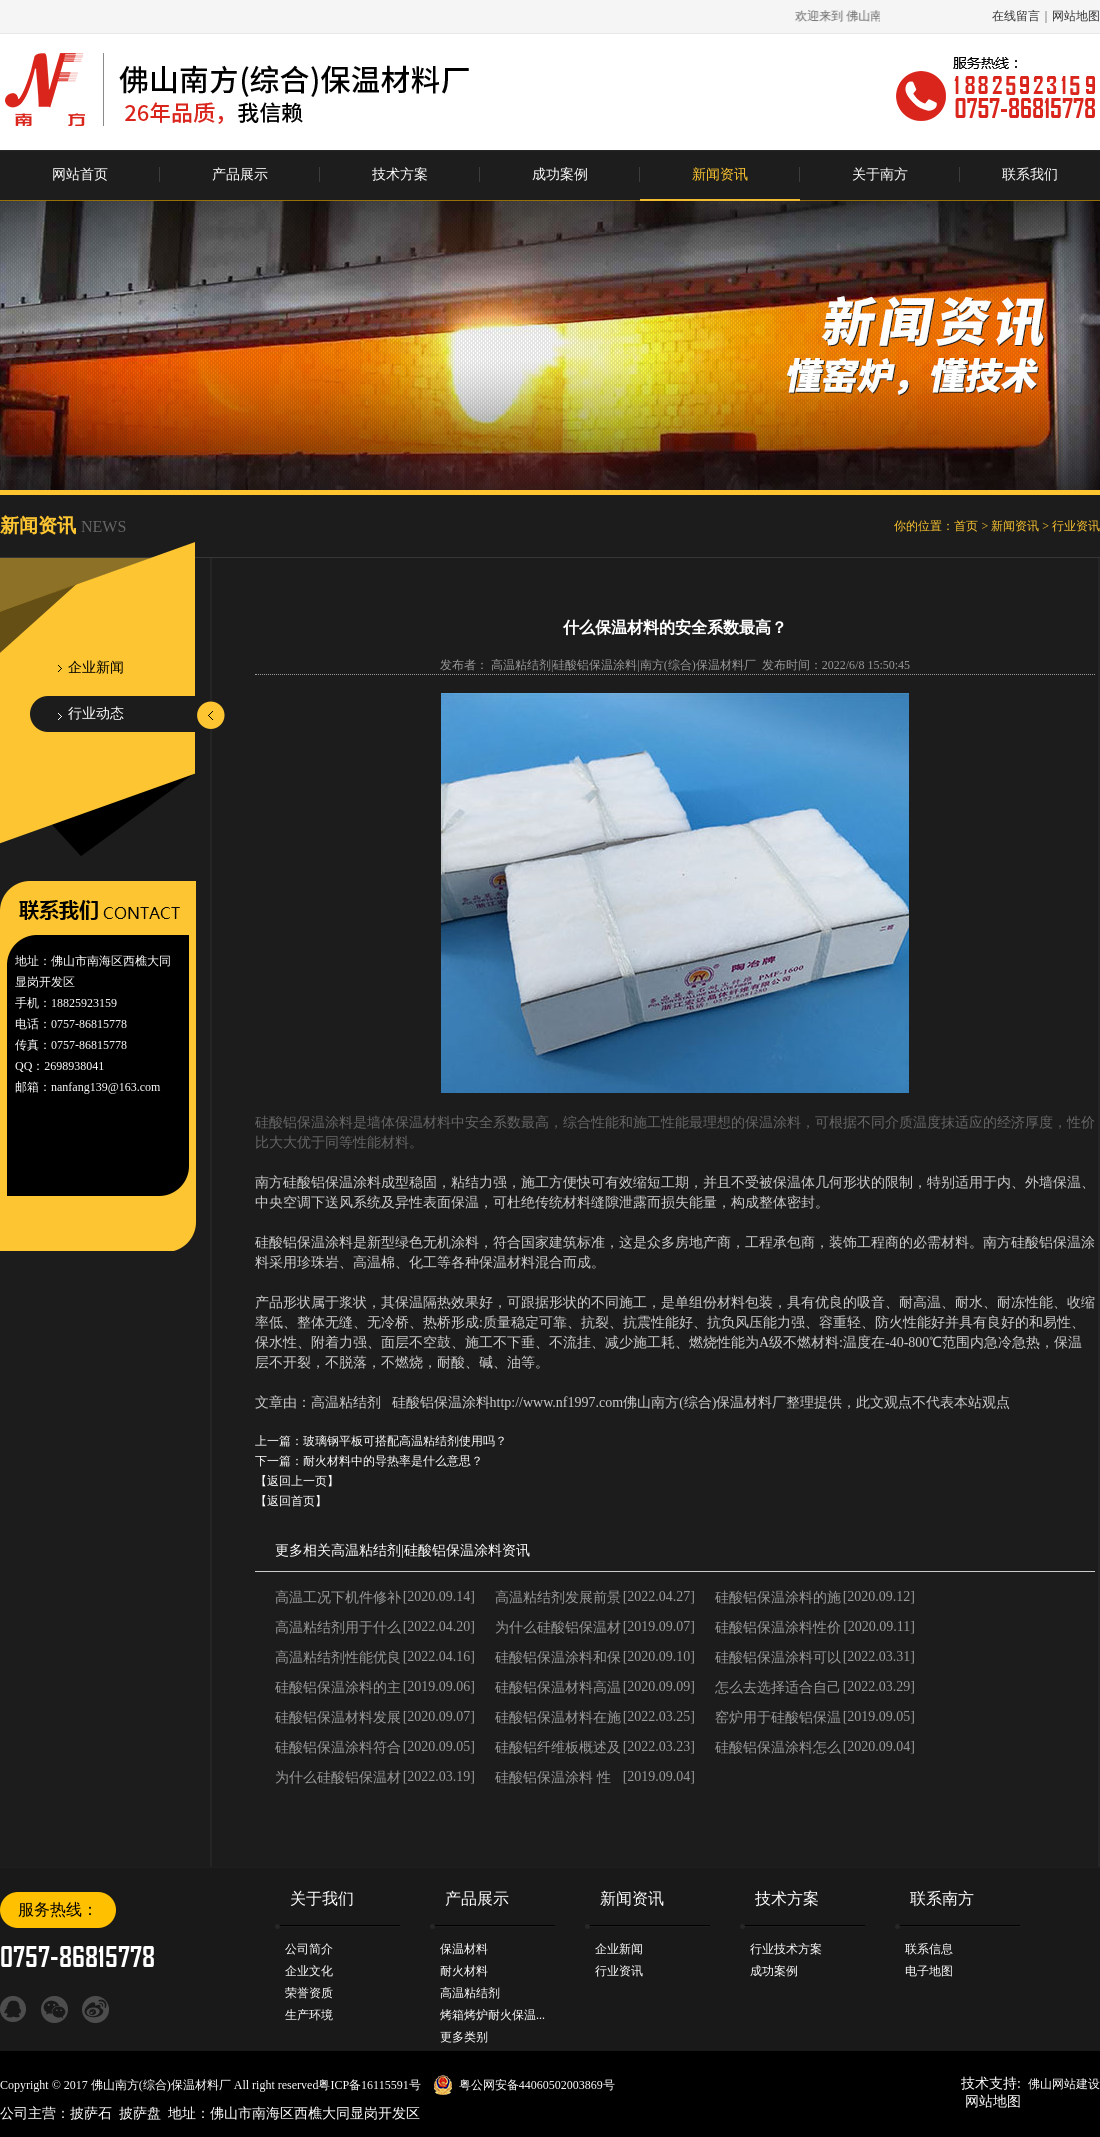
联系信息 (929, 1949)
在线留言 (1016, 16)
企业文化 (309, 1971)
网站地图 (1076, 16)
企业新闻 (96, 667)
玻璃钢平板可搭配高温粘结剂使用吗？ (405, 1441)
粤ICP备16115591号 (369, 2085)
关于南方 (880, 174)
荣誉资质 (309, 1993)
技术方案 (400, 174)
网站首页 (80, 174)
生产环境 (309, 2015)
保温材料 (464, 1949)
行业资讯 (1076, 526)
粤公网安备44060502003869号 (537, 2085)
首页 (966, 526)
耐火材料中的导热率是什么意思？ (393, 1461)
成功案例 (560, 174)
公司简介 (309, 1949)
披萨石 (91, 2113)
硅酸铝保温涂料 (453, 1550)
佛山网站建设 (1064, 2084)
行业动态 (96, 713)
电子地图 (929, 1971)
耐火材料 (464, 1971)
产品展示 (240, 174)
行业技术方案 (786, 1949)
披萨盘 (140, 2113)
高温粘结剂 (366, 1550)
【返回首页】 (291, 1501)
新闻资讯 (720, 174)
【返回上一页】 (297, 1481)
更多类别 (464, 2037)
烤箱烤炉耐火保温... (492, 2015)
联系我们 (1030, 174)
